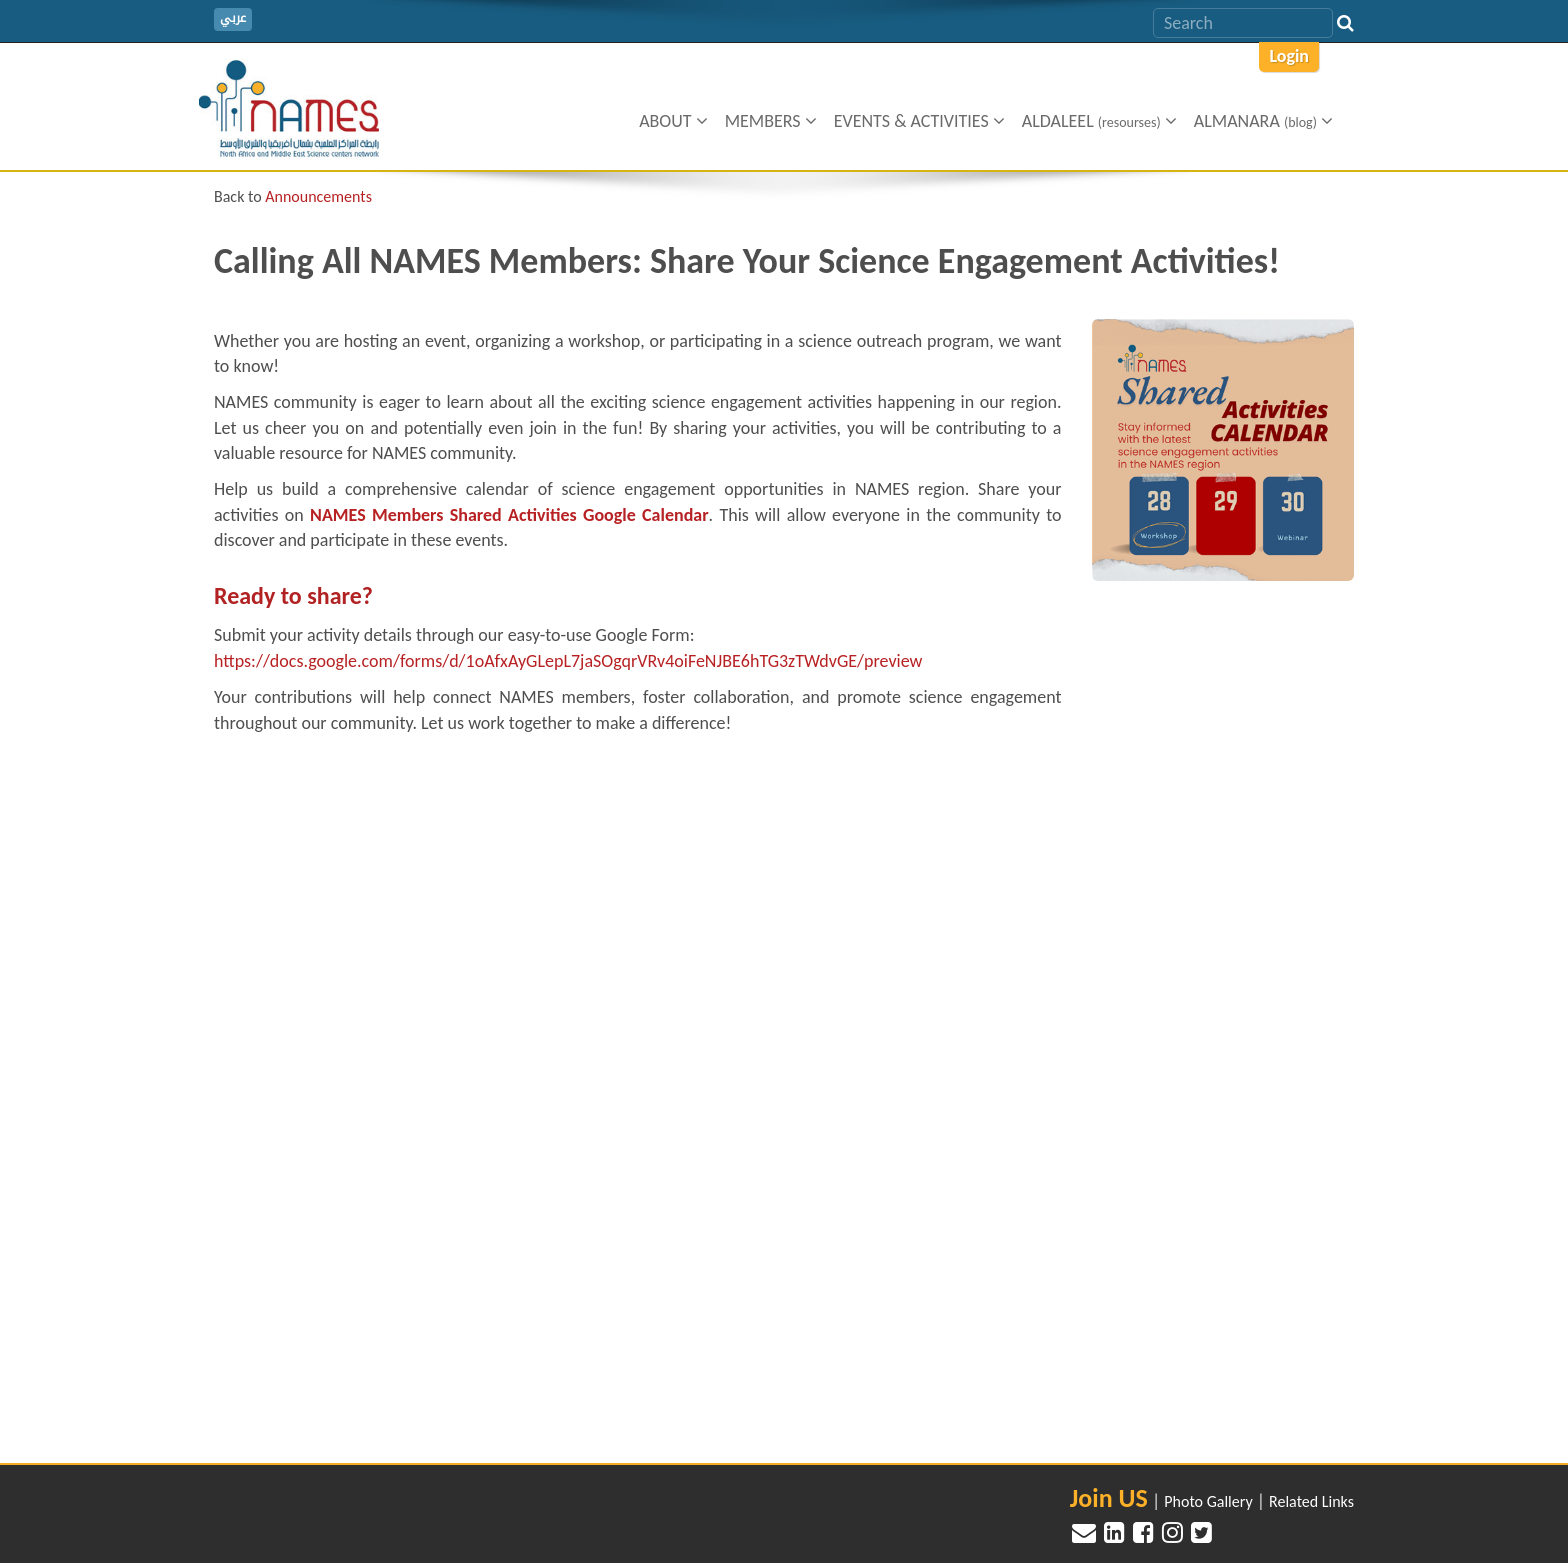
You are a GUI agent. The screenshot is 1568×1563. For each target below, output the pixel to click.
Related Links (1311, 1501)
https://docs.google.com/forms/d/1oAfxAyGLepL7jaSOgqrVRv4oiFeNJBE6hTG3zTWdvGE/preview (568, 661)
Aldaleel (1099, 121)
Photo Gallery (1208, 1501)
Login (1289, 56)
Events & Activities (919, 121)
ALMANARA (1263, 121)
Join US (1109, 1498)
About (673, 121)
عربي (233, 18)
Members (771, 121)
